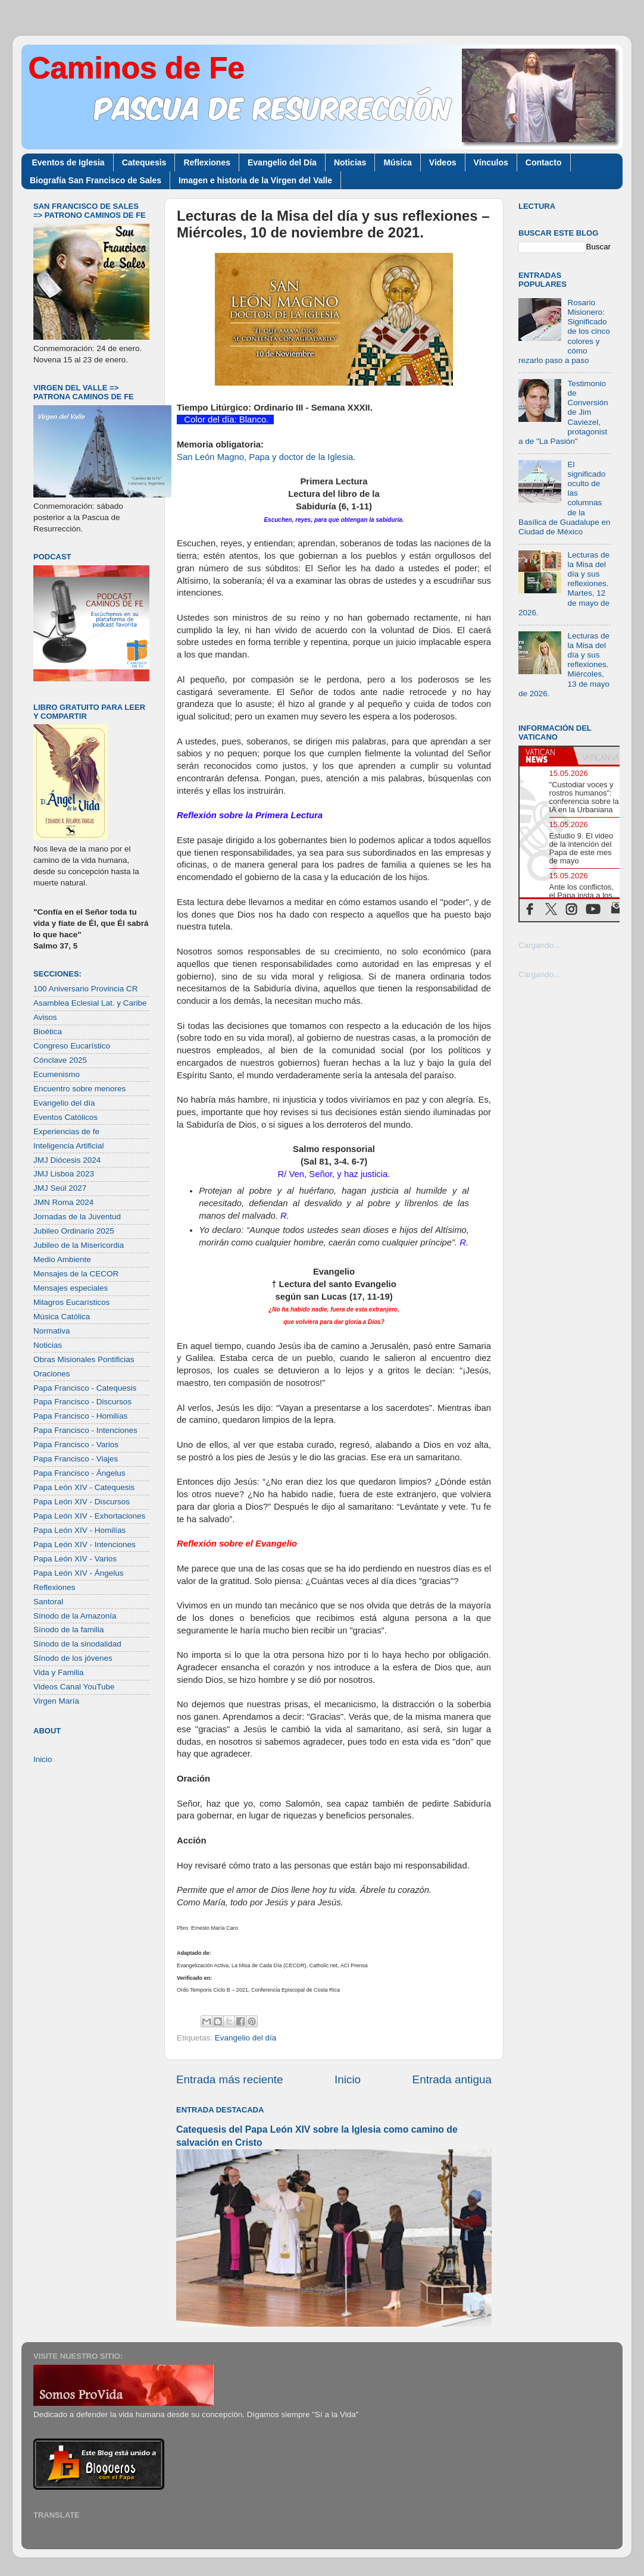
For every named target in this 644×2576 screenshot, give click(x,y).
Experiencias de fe (66, 1131)
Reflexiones (206, 162)
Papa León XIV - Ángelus (78, 1573)
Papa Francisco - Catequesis (84, 1388)
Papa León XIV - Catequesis (84, 1487)
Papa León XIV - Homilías (79, 1530)
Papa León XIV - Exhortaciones (89, 1515)
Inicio (347, 2079)
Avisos (45, 1017)
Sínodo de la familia (68, 1629)
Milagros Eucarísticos (71, 1302)
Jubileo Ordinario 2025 (73, 1230)
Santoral (48, 1601)
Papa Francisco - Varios (75, 1444)
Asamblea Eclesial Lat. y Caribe (90, 1003)
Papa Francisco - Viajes (75, 1458)
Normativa (51, 1330)
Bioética (47, 1031)
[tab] (546, 756)
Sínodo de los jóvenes (72, 1658)
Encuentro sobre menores (79, 1088)
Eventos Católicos (65, 1117)
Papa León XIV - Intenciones (84, 1544)
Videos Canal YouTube (74, 1686)
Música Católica (61, 1316)
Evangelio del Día (282, 162)
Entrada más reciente (229, 2079)
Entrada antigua (452, 2079)
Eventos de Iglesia (68, 162)
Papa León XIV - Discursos (81, 1501)
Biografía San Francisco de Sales (95, 180)
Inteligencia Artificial (68, 1145)
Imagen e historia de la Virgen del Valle (255, 180)
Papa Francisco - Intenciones (85, 1430)
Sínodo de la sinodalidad (77, 1643)
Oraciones (51, 1373)
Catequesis (144, 162)
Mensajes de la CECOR (75, 1273)
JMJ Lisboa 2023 (63, 1173)
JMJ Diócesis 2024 (67, 1160)
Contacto (544, 162)
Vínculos (491, 162)
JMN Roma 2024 (63, 1202)
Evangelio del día (246, 2037)
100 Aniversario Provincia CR (85, 988)
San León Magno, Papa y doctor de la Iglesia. (266, 457)
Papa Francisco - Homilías (80, 1415)
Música (397, 162)
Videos (443, 162)
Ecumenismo (56, 1074)
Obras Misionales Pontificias (84, 1359)
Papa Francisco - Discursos (82, 1401)
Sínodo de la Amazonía (75, 1615)
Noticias (350, 162)
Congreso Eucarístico (71, 1045)
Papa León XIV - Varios (75, 1558)
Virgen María (56, 1701)
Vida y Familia (58, 1672)
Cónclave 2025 (60, 1060)
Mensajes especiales (70, 1288)
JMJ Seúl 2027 (59, 1188)
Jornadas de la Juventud (77, 1216)
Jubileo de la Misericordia (78, 1245)
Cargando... (539, 945)
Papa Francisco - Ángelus (79, 1473)
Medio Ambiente (62, 1259)
